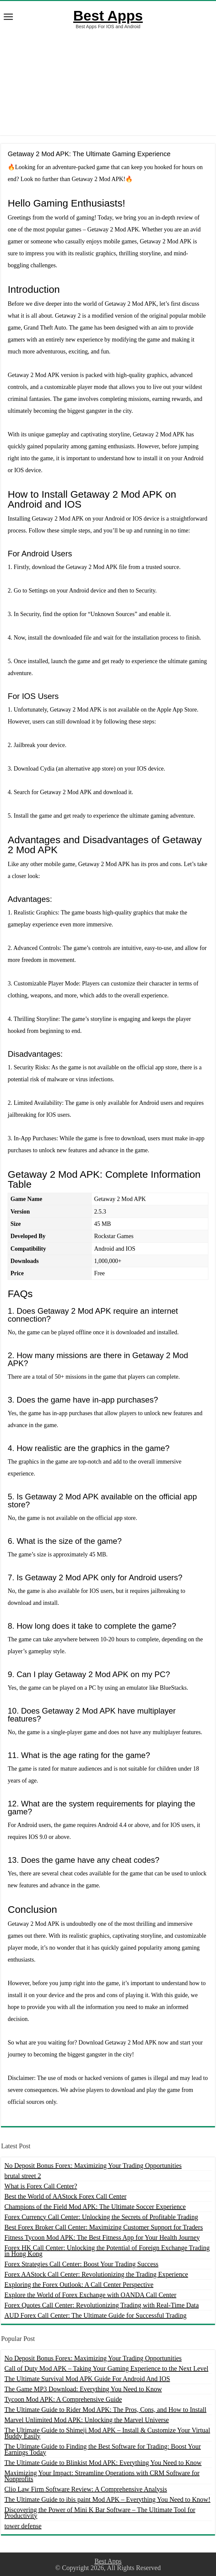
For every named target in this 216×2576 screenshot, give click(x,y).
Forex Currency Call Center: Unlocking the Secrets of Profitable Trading (101, 2217)
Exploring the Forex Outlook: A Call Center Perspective (78, 2284)
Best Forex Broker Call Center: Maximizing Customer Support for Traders (103, 2227)
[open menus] (8, 17)
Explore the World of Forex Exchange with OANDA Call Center (90, 2294)
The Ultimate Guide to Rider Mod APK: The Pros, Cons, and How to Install (105, 2409)
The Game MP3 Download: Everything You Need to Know (83, 2389)
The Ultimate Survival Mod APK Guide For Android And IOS (87, 2378)
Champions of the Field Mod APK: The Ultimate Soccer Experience (95, 2206)
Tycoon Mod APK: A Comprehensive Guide (63, 2399)
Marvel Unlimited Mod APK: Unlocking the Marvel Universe (86, 2419)
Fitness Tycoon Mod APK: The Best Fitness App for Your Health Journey (102, 2237)
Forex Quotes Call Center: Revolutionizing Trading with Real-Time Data (101, 2305)
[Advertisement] (108, 82)
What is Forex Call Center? (40, 2186)
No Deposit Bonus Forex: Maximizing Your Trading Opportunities (92, 2165)
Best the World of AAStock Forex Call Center (65, 2196)
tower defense (23, 2526)
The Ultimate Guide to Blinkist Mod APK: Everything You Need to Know (102, 2462)
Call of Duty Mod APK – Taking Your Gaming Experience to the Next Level (106, 2368)
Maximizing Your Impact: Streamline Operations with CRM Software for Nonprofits (101, 2475)
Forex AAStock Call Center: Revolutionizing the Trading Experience (96, 2274)
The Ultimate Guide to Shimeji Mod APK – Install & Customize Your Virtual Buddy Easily (107, 2433)
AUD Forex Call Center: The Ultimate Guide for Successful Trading (95, 2315)
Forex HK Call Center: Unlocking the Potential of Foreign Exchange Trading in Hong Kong (107, 2250)
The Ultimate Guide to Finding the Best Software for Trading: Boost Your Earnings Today (102, 2449)
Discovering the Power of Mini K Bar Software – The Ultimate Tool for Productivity (99, 2512)
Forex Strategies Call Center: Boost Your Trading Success (81, 2264)
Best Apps (108, 16)
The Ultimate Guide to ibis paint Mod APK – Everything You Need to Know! (107, 2499)
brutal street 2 (22, 2175)
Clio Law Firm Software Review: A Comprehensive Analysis (85, 2489)
